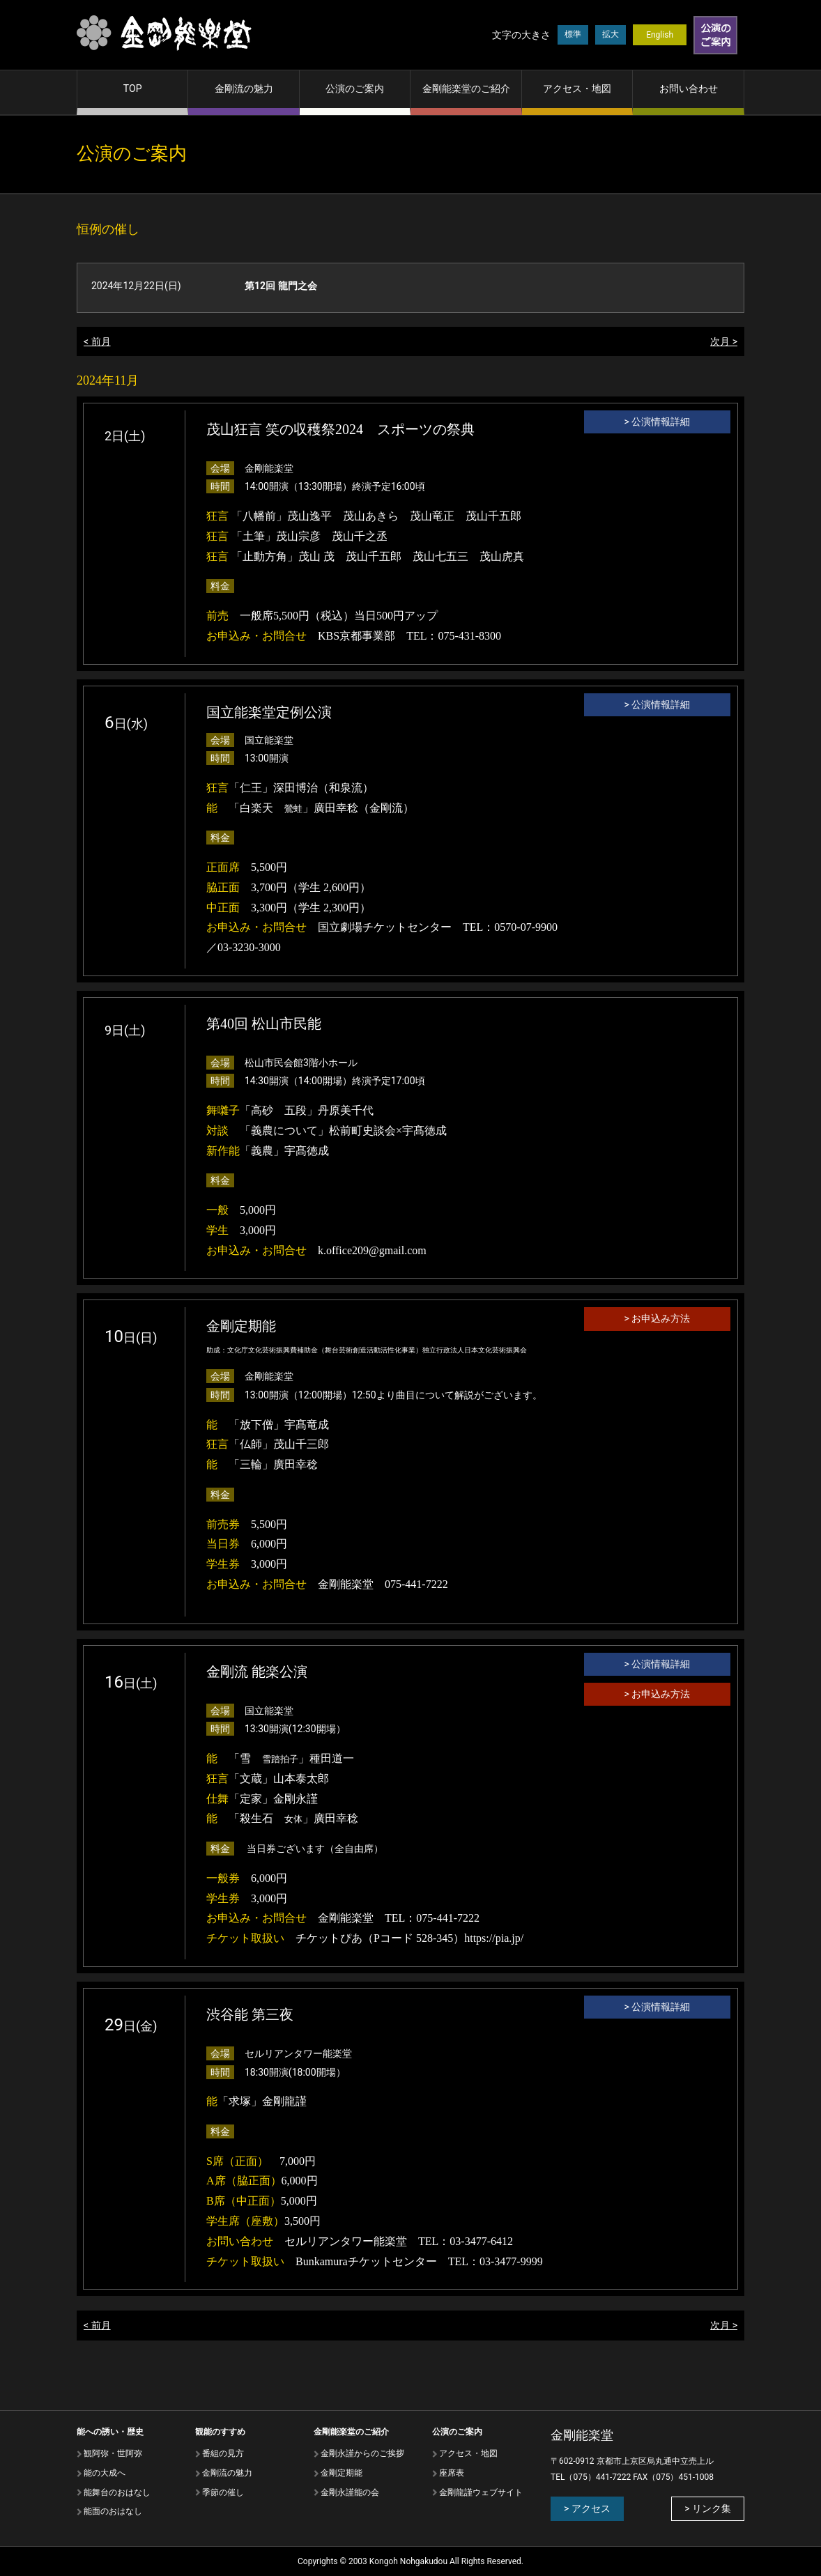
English (659, 35)
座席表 (451, 2473)
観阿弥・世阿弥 (113, 2453)
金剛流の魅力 (244, 88)
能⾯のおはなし (113, 2511)
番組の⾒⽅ (223, 2453)
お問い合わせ (688, 88)
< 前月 (97, 341)
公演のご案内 (354, 88)
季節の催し (223, 2492)
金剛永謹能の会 (350, 2492)
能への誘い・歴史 (110, 2432)
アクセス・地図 (577, 88)
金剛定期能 (341, 2473)
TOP (132, 88)
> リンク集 (707, 2508)
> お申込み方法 (657, 1318)
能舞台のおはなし (117, 2492)
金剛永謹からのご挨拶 (362, 2453)
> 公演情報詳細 (657, 421)
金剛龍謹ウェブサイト (481, 2492)
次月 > (723, 341)
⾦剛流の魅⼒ (227, 2473)
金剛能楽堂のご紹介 (466, 88)
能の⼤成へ (104, 2473)
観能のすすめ (220, 2432)
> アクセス (587, 2508)
